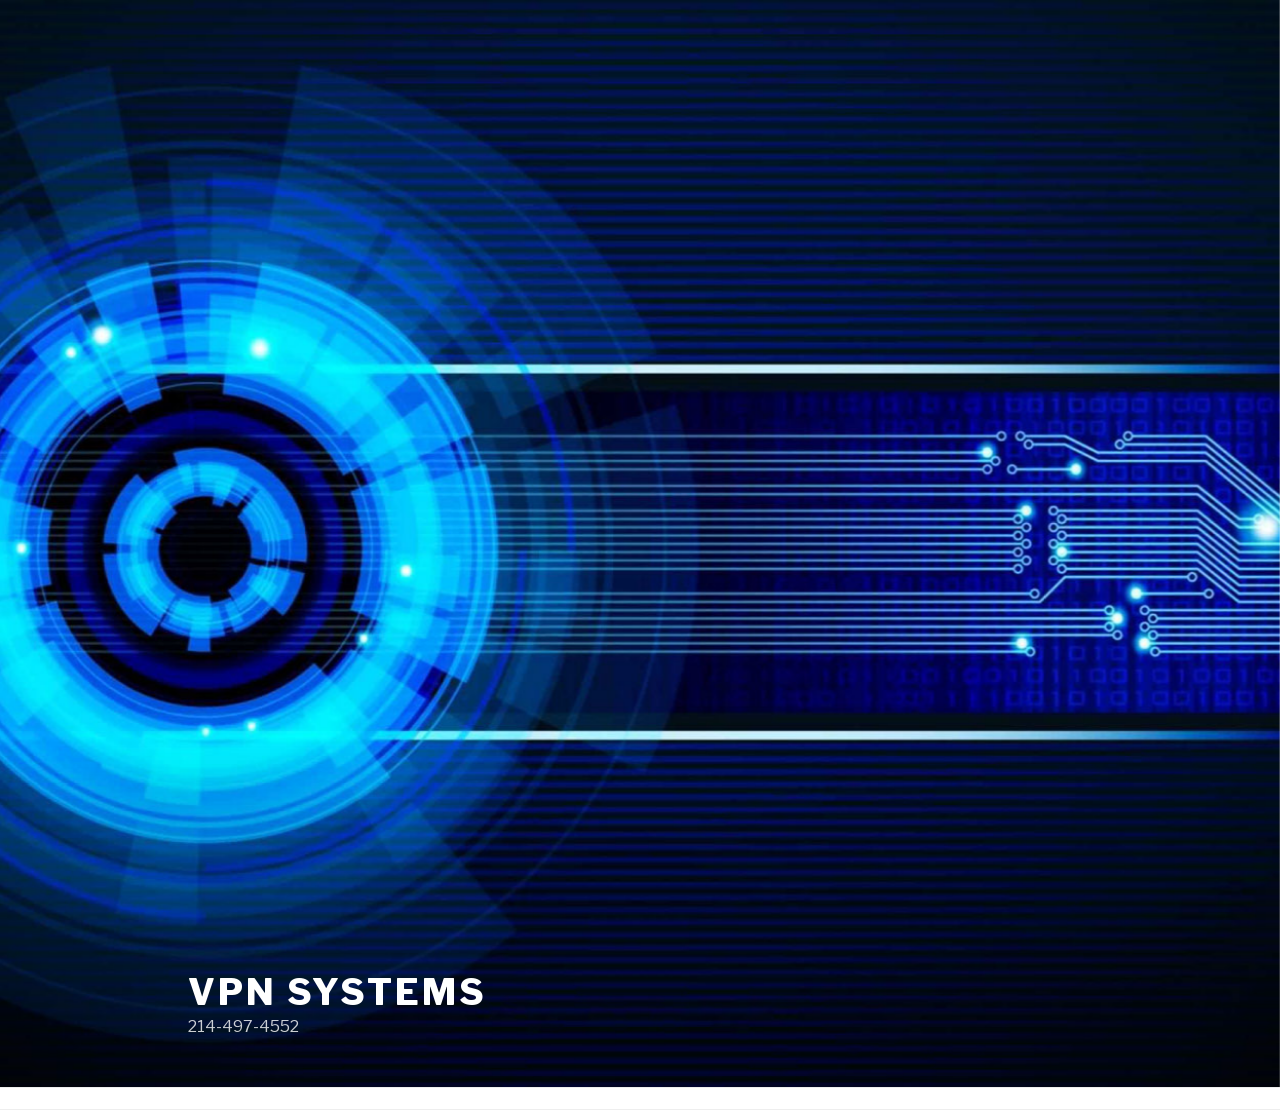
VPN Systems (337, 992)
